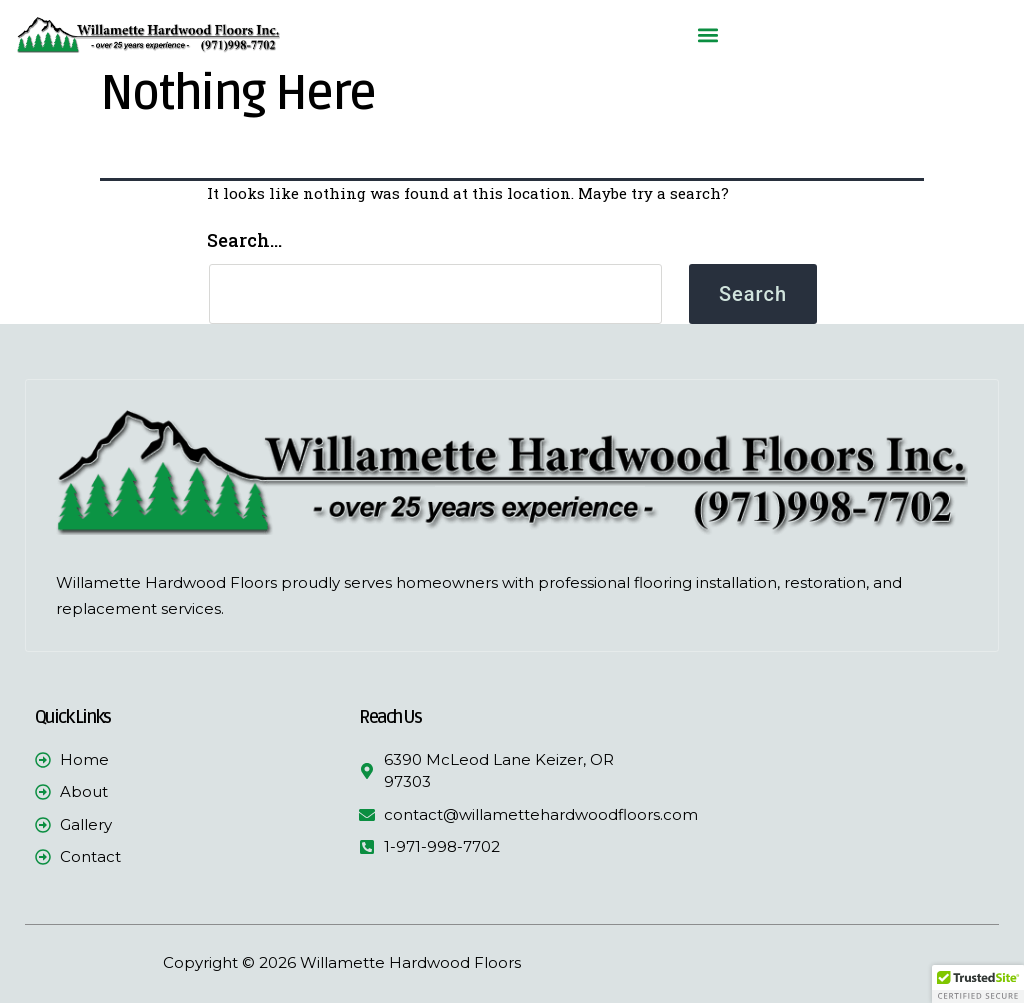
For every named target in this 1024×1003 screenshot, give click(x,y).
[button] (707, 35)
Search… (244, 240)
